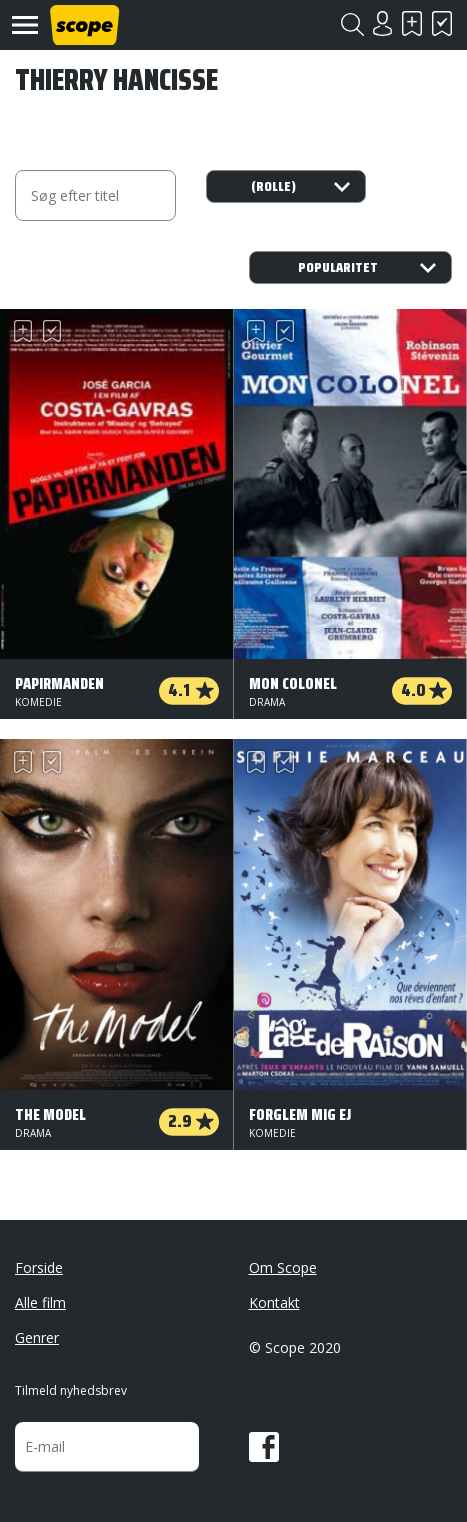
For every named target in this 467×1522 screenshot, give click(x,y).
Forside (39, 1267)
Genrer (37, 1337)
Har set (442, 23)
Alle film (40, 1302)
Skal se (412, 23)
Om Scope (283, 1267)
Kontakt (274, 1302)
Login (382, 23)
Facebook (264, 1447)
